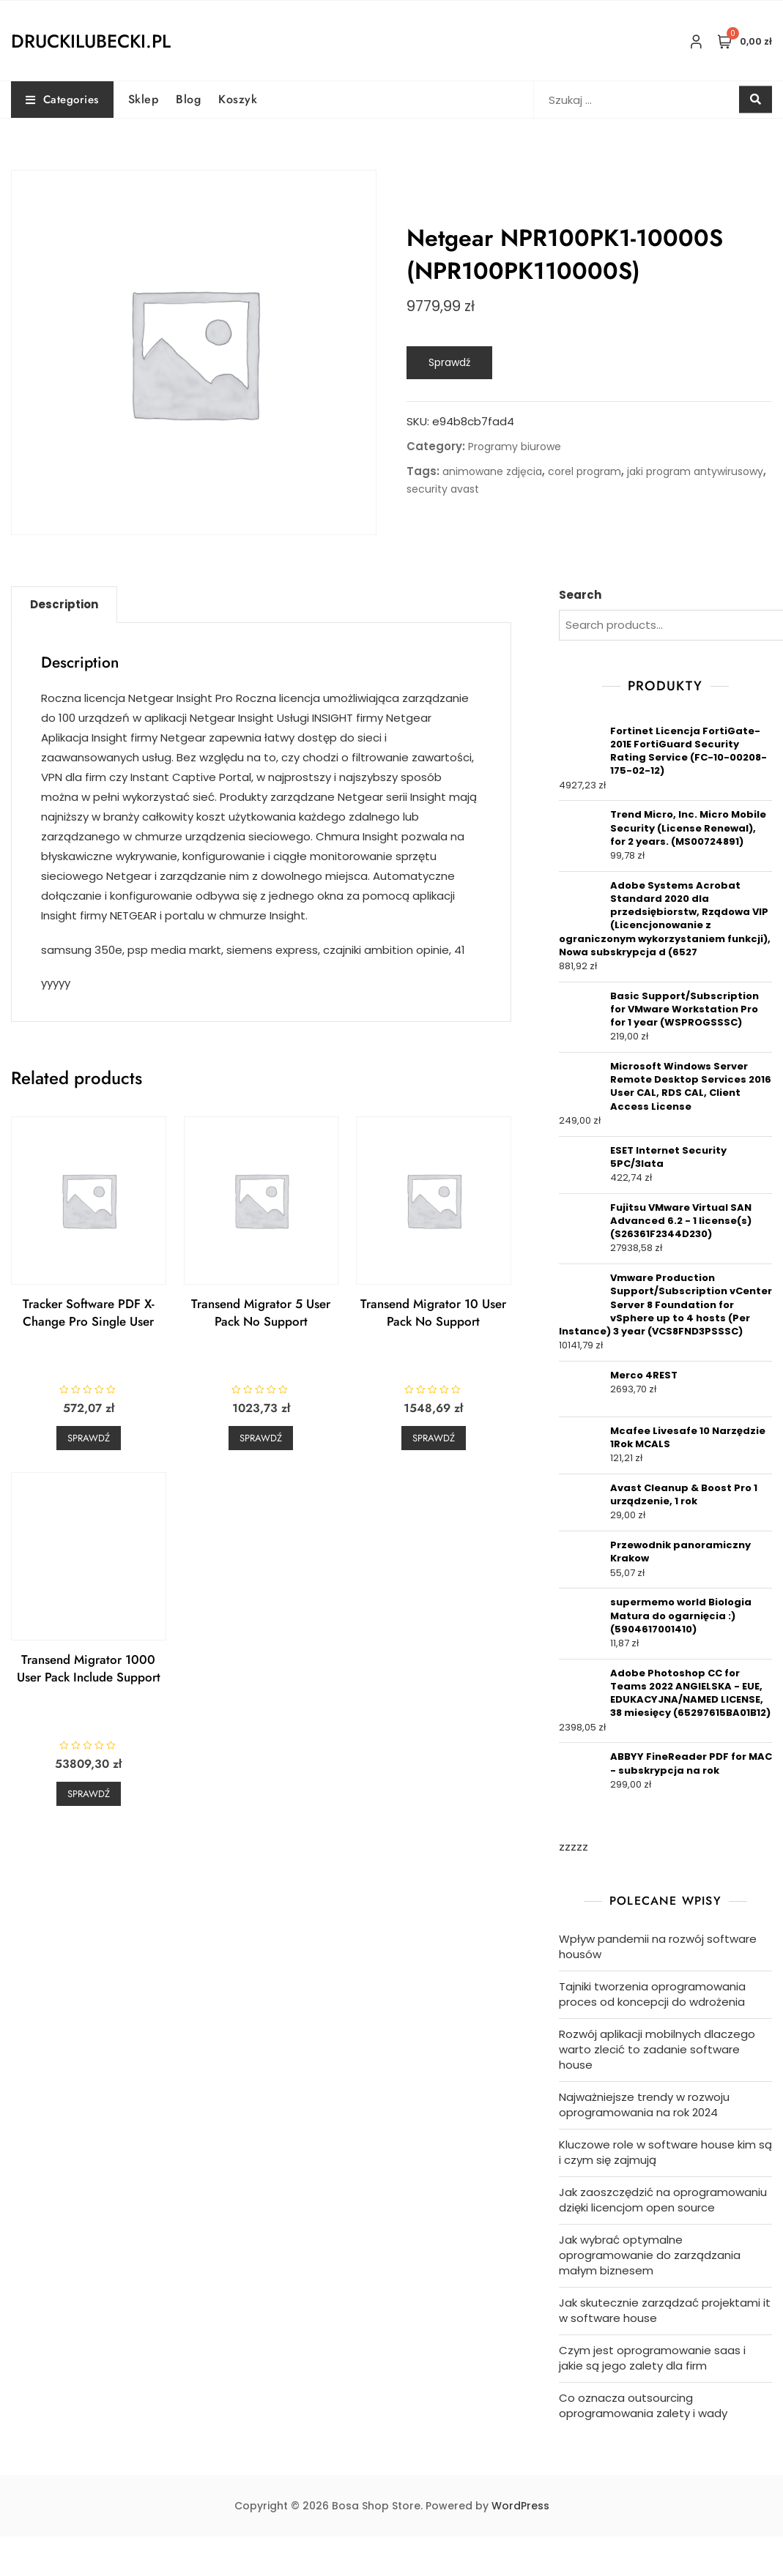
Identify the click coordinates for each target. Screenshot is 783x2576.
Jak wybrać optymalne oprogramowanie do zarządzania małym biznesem (650, 2255)
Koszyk (237, 99)
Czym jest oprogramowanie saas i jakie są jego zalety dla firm (652, 2357)
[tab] (64, 604)
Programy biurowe (514, 446)
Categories (62, 100)
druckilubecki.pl (91, 41)
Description (64, 604)
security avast (443, 489)
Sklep (143, 99)
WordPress (520, 2505)
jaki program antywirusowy (695, 471)
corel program (584, 471)
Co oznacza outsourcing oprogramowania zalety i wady (643, 2405)
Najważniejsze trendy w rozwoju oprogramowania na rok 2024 (644, 2104)
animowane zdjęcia (492, 471)
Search (580, 594)
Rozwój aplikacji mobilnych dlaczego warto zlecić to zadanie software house (657, 2049)
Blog (188, 99)
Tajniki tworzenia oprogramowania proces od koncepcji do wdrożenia (652, 1994)
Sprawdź (449, 362)
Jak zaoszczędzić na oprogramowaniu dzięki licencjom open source (663, 2199)
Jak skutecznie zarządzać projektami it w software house (665, 2310)
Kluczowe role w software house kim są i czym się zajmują (665, 2152)
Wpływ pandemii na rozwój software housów (658, 1946)
